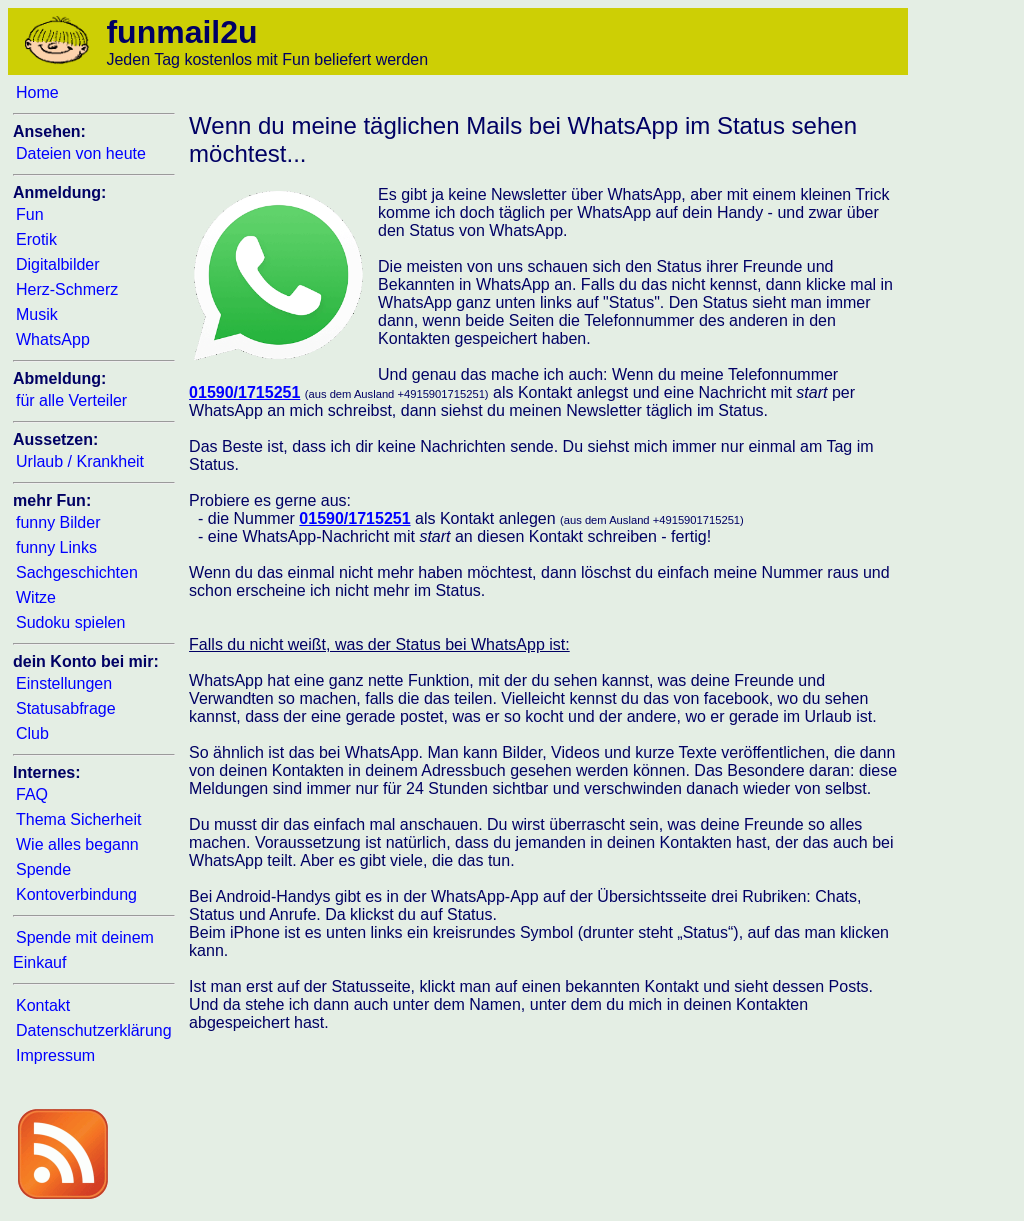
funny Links (56, 547)
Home (37, 92)
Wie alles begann (77, 844)
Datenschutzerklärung (94, 1030)
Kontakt (43, 1005)
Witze (36, 597)
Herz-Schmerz (67, 289)
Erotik (36, 239)
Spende (43, 869)
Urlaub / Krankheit (80, 461)
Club (32, 733)
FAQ (32, 794)
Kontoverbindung (76, 894)
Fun (30, 214)
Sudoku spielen (70, 622)
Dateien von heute (81, 153)
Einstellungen (64, 683)
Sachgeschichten (77, 572)
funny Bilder (58, 522)
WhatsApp (53, 339)
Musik (37, 314)
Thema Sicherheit (78, 819)
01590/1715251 (244, 392)
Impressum (55, 1055)
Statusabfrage (66, 708)
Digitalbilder (58, 264)
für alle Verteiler (71, 400)
